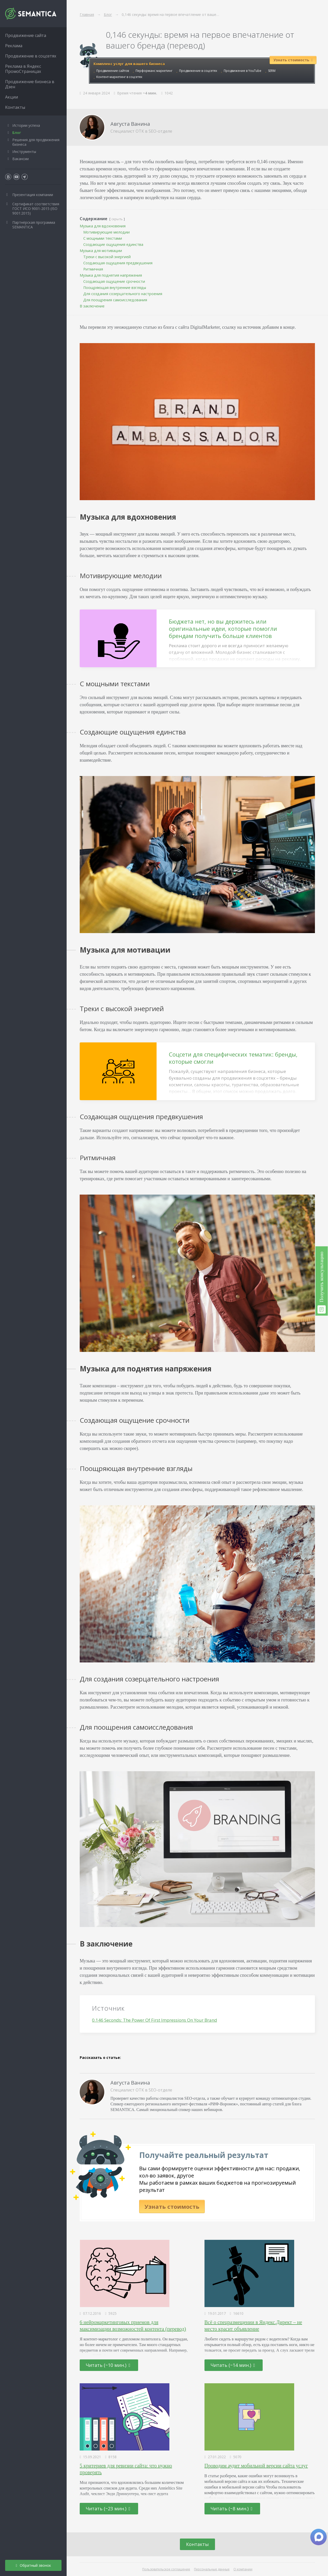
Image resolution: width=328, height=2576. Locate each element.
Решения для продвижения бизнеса (35, 142)
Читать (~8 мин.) (232, 2508)
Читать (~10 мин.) (108, 2365)
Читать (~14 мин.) (233, 2365)
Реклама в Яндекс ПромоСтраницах (23, 68)
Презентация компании (32, 194)
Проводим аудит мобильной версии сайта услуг (256, 2465)
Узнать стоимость (172, 2206)
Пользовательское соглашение (166, 2569)
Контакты (197, 2544)
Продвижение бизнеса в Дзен (29, 84)
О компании (242, 2569)
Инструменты (24, 151)
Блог (16, 132)
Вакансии (20, 158)
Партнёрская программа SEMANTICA (33, 224)
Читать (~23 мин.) (108, 2508)
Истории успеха (26, 125)
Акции (11, 97)
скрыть (117, 219)
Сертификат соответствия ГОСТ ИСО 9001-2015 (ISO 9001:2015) (35, 208)
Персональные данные (212, 2569)
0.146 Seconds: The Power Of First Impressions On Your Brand (154, 2020)
